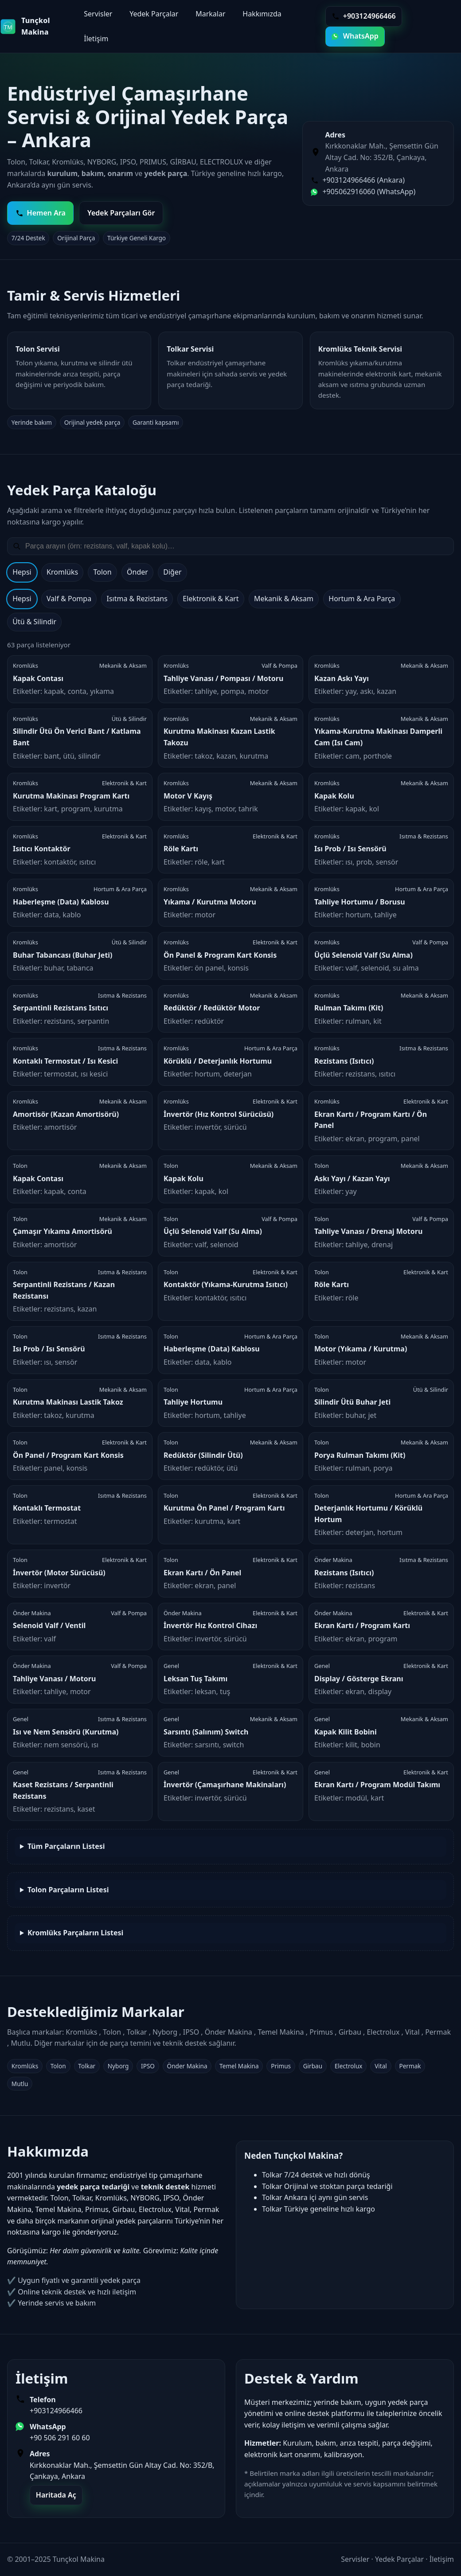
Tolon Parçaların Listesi (68, 1890)
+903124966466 (56, 2410)
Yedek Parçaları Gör (121, 213)
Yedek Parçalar (153, 14)
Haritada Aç (56, 2495)
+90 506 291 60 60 (60, 2438)
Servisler (98, 14)
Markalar (210, 14)
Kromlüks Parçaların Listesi (75, 1933)
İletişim (96, 38)
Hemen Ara (41, 213)
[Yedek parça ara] (236, 546)
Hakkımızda (261, 14)
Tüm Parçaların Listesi (66, 1846)
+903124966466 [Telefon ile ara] (364, 16)
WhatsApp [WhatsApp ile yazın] (355, 36)
